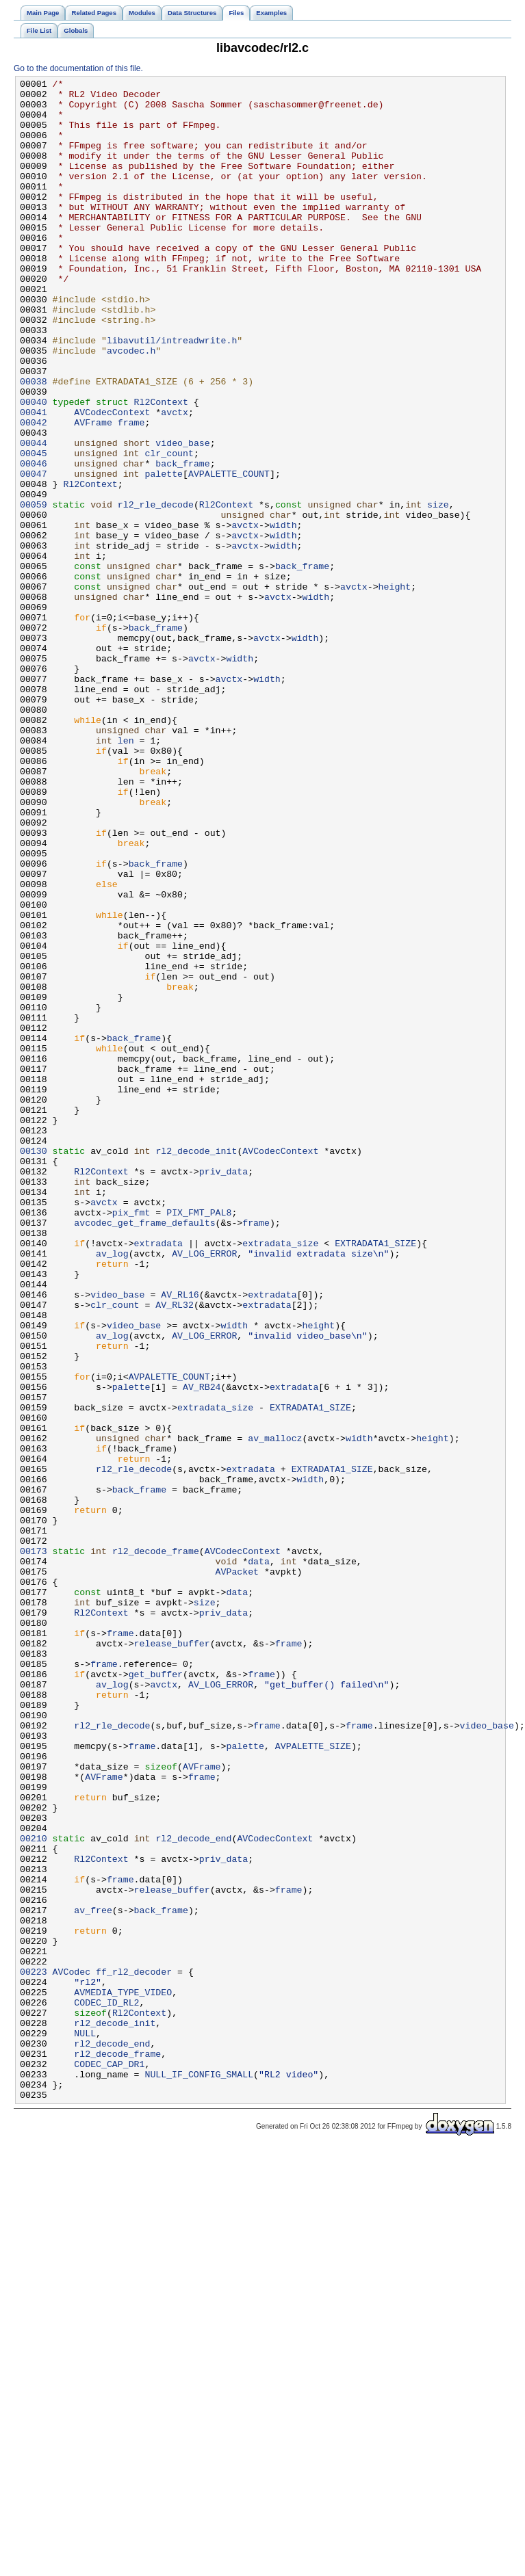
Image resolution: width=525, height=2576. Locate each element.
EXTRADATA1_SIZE (375, 1477)
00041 (33, 479)
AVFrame (93, 492)
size (438, 590)
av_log (112, 1489)
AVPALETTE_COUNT (229, 553)
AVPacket (237, 1871)
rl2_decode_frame (155, 1846)
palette (163, 553)
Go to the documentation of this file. (78, 68)
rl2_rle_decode (156, 590)
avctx (174, 479)
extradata (158, 1477)
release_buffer (172, 1957)
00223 (33, 2351)
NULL (85, 2425)
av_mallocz (275, 1711)
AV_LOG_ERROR (204, 1489)
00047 (33, 553)
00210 (33, 2191)
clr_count (168, 529)
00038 (33, 442)
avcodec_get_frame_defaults (144, 1452)
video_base (182, 516)
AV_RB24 (202, 1649)
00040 (33, 467)
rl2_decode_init (196, 1366)
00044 (33, 516)
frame (131, 492)
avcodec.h (131, 405)
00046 (33, 541)
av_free (93, 2277)
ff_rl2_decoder (134, 2351)
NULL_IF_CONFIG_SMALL (198, 2474)
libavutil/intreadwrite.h (172, 393)
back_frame (182, 541)
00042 (33, 492)
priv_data (223, 1390)
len (126, 873)
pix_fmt (131, 1440)
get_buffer (156, 1994)
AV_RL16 (180, 1538)
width (283, 615)
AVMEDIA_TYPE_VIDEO (123, 2375)
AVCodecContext (112, 479)
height (395, 689)
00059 (33, 590)
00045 (33, 529)
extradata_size (280, 1477)
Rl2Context (161, 467)
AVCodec (72, 2351)
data (259, 1858)
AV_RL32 (174, 1551)
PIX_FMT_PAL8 (198, 1440)
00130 (33, 1366)
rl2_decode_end (193, 2191)
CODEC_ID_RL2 (106, 2388)
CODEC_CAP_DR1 (109, 2462)
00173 (33, 1846)
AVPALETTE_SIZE (313, 2080)
